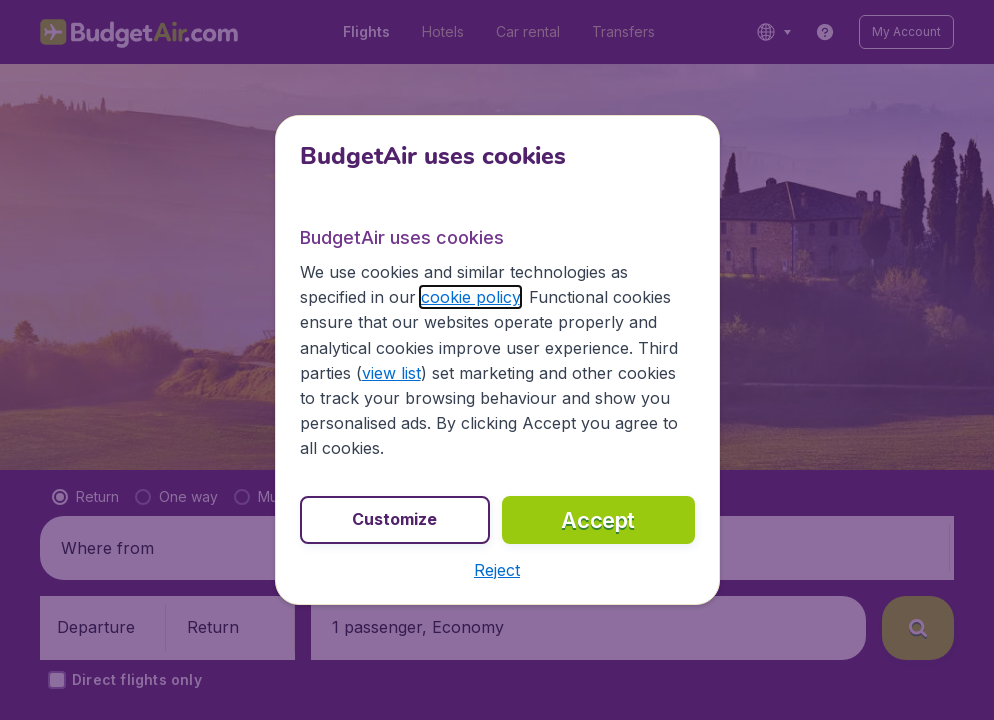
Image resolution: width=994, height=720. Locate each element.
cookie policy (470, 297)
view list (391, 373)
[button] (497, 570)
